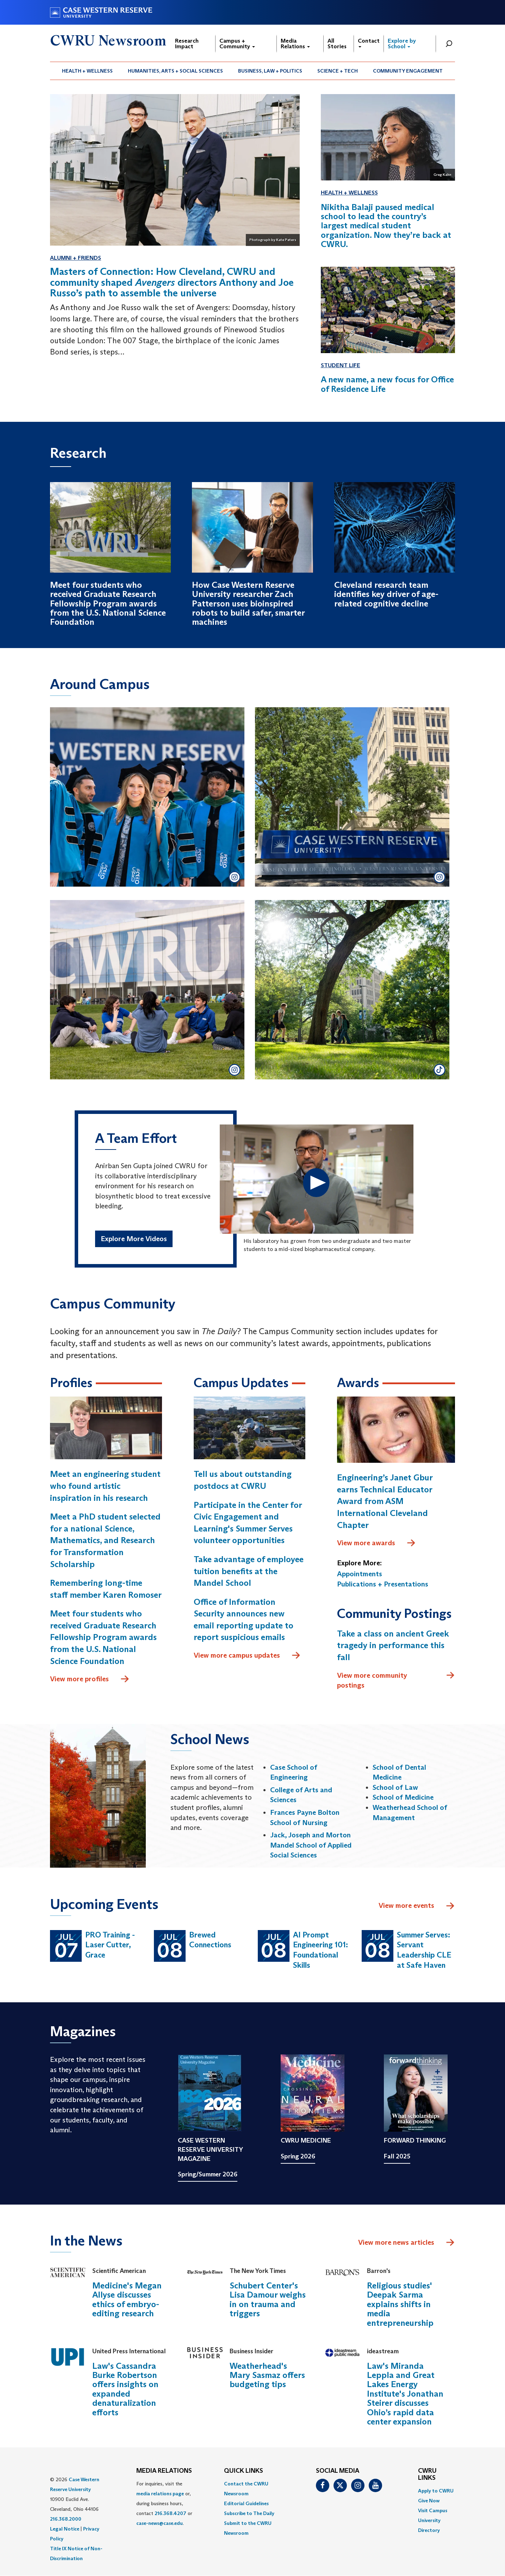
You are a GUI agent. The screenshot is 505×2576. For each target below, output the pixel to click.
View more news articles (396, 2242)
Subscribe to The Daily (249, 2513)
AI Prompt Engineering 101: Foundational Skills (320, 1950)
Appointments (359, 1574)
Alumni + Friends (75, 257)
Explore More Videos (134, 1238)
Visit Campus (432, 2510)
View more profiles (90, 1679)
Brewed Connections (210, 1940)
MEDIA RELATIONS (164, 2471)
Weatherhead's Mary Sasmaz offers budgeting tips (267, 2375)
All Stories (337, 43)
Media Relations (295, 43)
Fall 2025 (397, 2156)
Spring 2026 (298, 2156)
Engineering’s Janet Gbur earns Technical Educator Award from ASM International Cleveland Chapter (384, 1501)
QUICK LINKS (243, 2471)
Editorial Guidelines (246, 2503)
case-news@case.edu (159, 2523)
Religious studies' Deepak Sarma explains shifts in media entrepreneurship (400, 2304)
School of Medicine (403, 1797)
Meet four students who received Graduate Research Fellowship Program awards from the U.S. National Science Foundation (103, 1637)
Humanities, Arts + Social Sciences (175, 71)
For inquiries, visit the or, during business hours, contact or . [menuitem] (164, 2503)
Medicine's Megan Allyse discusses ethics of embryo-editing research (127, 2299)
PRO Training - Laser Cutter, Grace (110, 1945)
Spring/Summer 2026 (207, 2174)
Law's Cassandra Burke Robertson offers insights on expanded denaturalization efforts (125, 2389)
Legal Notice (64, 2529)
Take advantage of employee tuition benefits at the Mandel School (249, 1571)
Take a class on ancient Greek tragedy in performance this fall (393, 1645)
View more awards (376, 1543)
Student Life (340, 365)
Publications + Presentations (382, 1584)
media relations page (160, 2493)
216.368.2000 (65, 2519)
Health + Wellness (87, 71)
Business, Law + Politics (270, 71)
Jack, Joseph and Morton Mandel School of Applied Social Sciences (310, 1845)
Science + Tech (337, 71)
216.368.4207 (170, 2513)
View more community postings (396, 1680)
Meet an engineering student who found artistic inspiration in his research (105, 1486)
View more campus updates (247, 1655)
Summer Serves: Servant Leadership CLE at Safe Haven (424, 1950)
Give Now (428, 2500)
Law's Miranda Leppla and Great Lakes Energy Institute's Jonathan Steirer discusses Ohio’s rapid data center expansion (405, 2394)
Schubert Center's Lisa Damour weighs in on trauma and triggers (268, 2299)
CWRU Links (427, 2474)
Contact (369, 42)
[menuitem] (87, 71)
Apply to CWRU (436, 2491)
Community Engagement (408, 71)
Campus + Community (237, 43)
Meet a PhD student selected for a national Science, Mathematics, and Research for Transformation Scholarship (105, 1540)
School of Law (395, 1787)
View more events (417, 1906)
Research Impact (187, 43)
